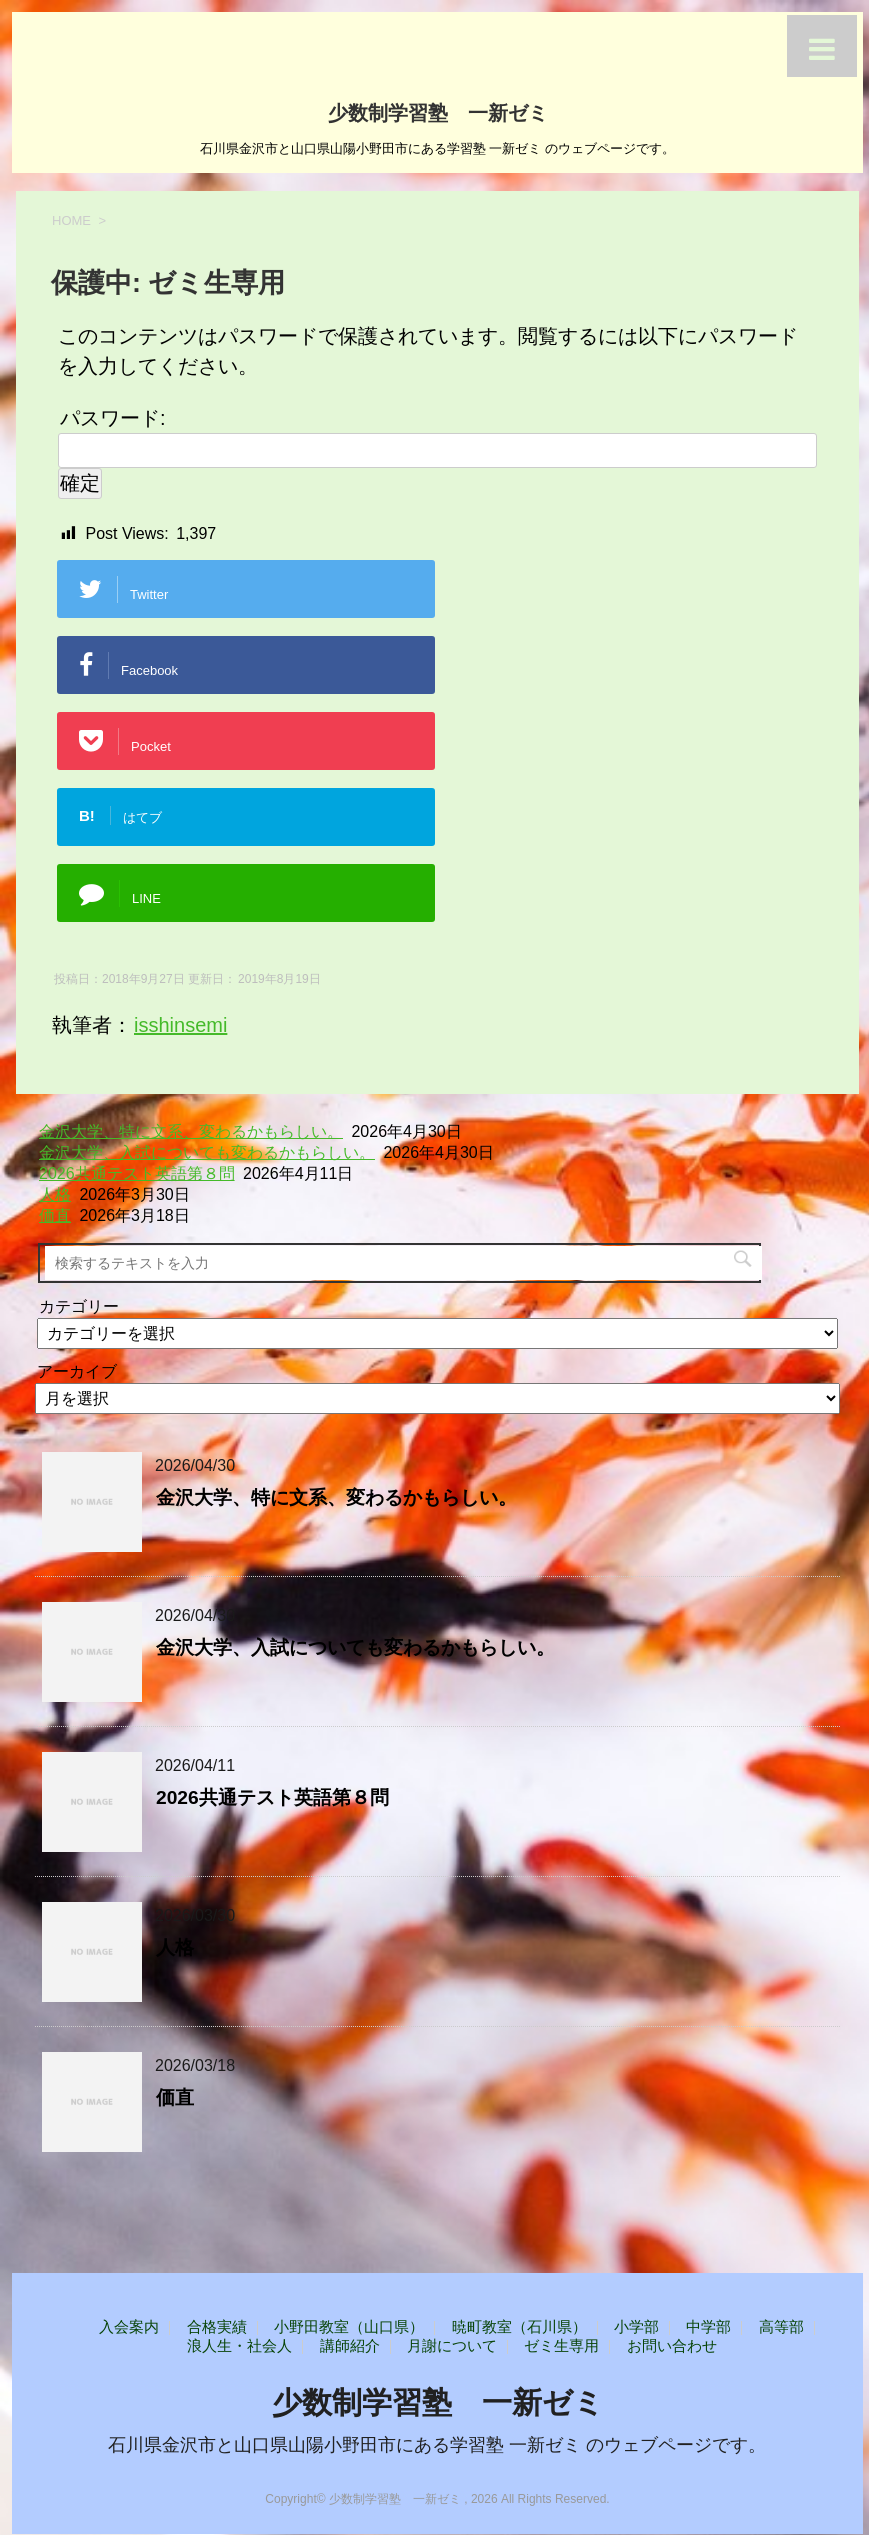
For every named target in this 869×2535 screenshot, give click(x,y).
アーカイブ (77, 1371)
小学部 (636, 2326)
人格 (55, 1194)
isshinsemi (180, 1025)
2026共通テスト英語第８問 (137, 1173)
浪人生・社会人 (239, 2345)
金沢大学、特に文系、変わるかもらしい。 (191, 1131)
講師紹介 (350, 2345)
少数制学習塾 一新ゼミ (438, 111)
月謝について (452, 2345)
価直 (55, 1215)
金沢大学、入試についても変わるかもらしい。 (207, 1152)
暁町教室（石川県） (519, 2326)
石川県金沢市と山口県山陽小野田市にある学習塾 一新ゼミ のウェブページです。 (437, 2445)
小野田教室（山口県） (349, 2326)
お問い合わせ (672, 2345)
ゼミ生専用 (561, 2345)
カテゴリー (79, 1306)
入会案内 (129, 2326)
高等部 (781, 2326)
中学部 (708, 2326)
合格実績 (217, 2326)
